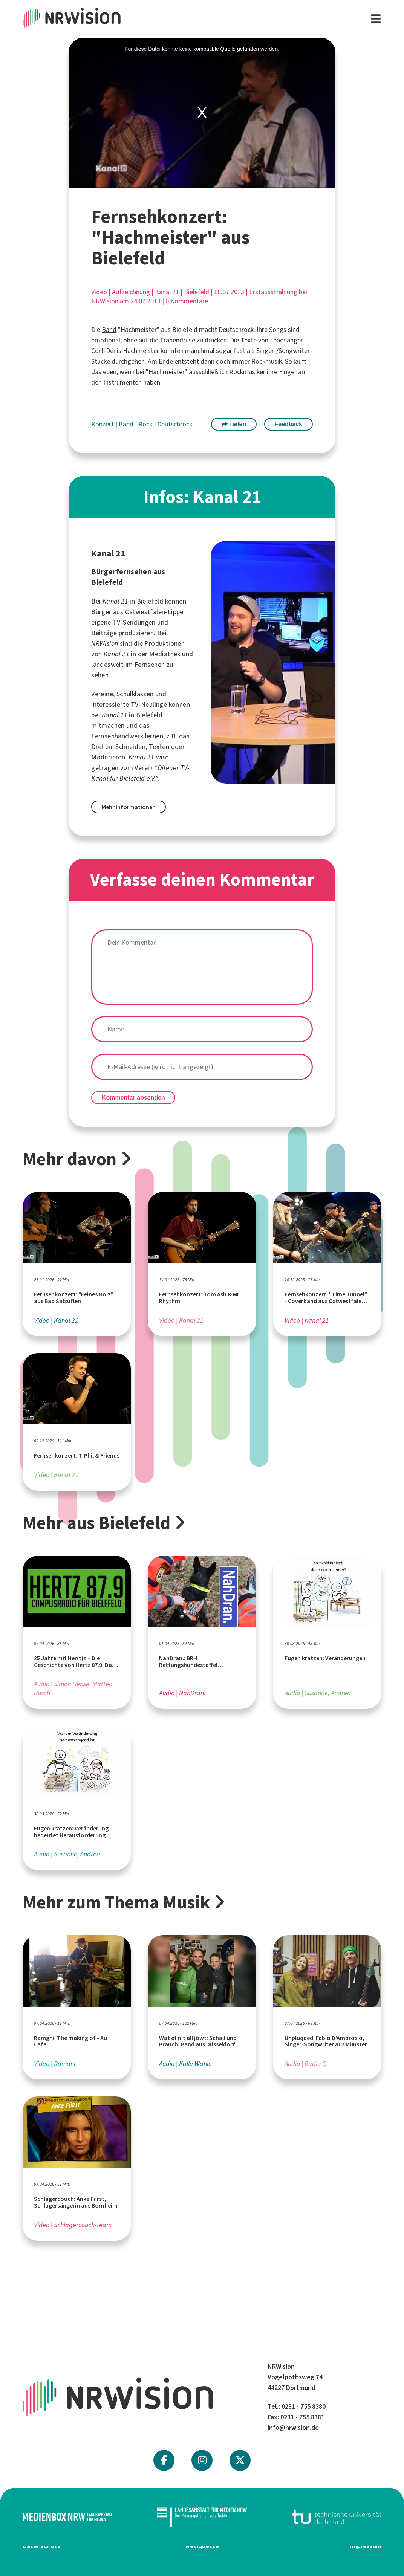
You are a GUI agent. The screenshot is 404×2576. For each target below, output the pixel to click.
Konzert (103, 424)
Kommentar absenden (133, 1097)
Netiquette (202, 2545)
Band (109, 329)
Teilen (234, 424)
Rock (146, 424)
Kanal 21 (167, 291)
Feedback (288, 424)
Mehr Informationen (129, 807)
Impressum (365, 2545)
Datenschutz (42, 2545)
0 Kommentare (186, 301)
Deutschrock (174, 424)
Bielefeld (196, 291)
